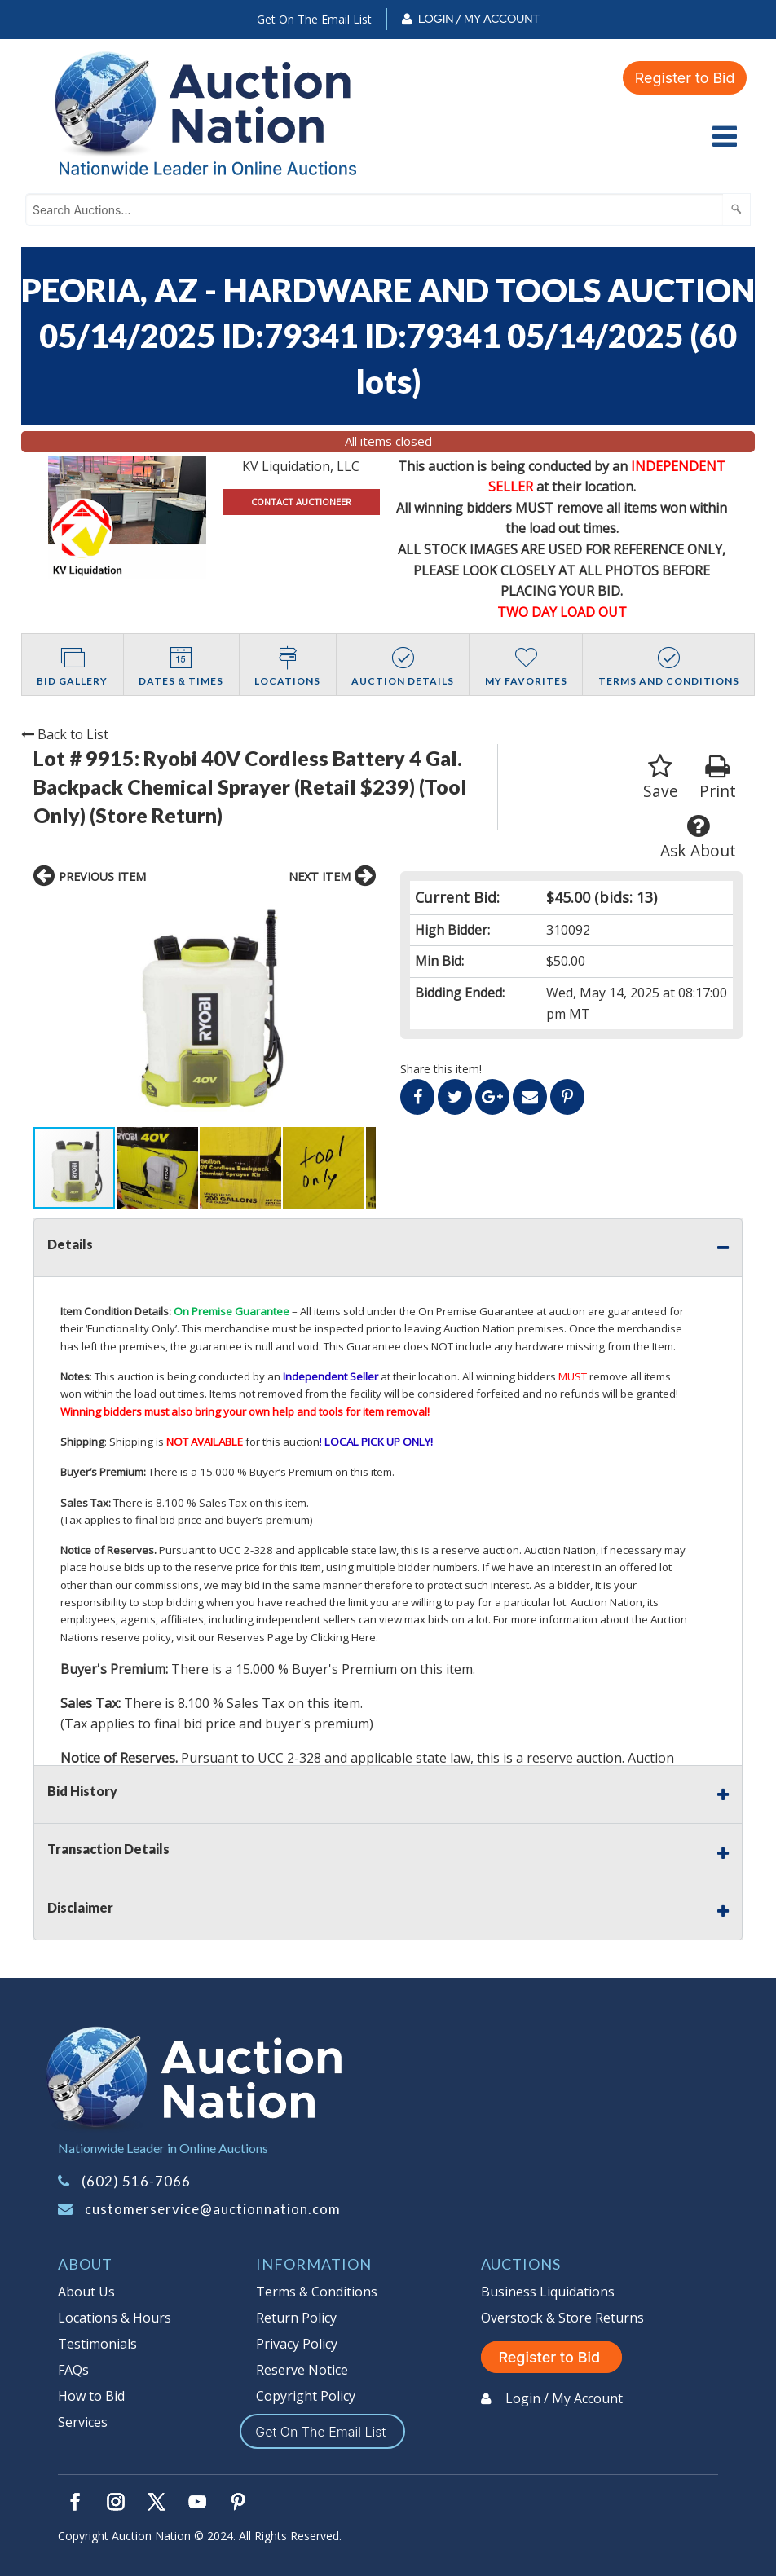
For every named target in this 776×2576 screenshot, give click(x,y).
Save (660, 778)
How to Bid (91, 2396)
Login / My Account (479, 18)
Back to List (64, 734)
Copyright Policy (305, 2396)
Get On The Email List (314, 19)
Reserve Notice (302, 2370)
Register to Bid (684, 77)
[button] (48, 1011)
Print (717, 778)
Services (83, 2422)
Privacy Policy (296, 2344)
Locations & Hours (114, 2318)
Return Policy (296, 2318)
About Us (86, 2292)
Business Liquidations (548, 2292)
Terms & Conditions (316, 2292)
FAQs (73, 2370)
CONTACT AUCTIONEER (301, 501)
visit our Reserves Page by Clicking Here (276, 1637)
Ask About (698, 837)
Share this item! (441, 1069)
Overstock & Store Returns (562, 2318)
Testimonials (97, 2344)
